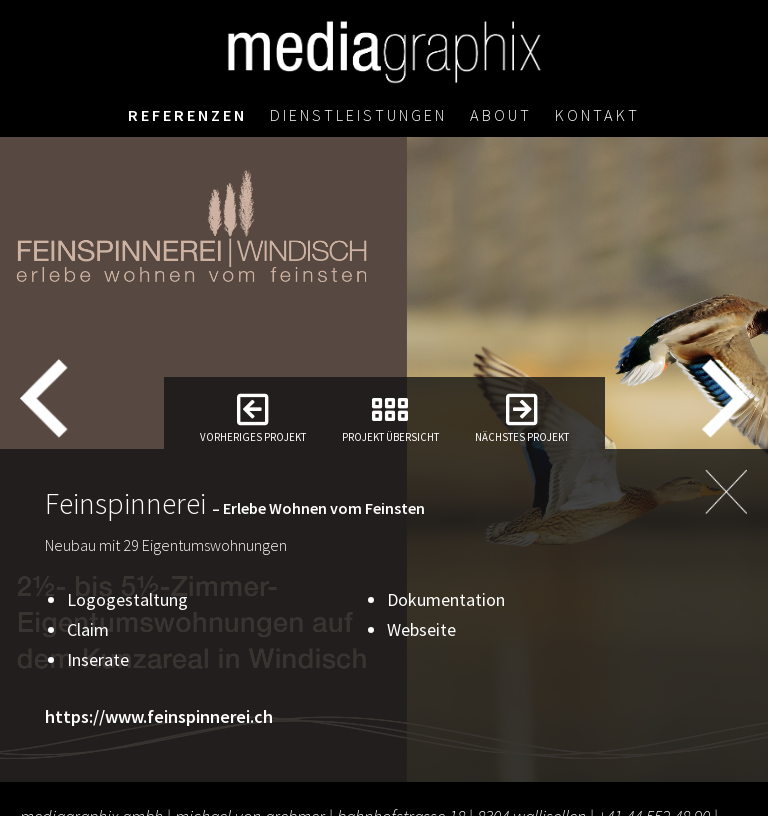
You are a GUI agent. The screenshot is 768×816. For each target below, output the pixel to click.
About (501, 115)
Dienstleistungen (358, 115)
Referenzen (187, 115)
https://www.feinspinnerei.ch (159, 716)
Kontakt (597, 115)
